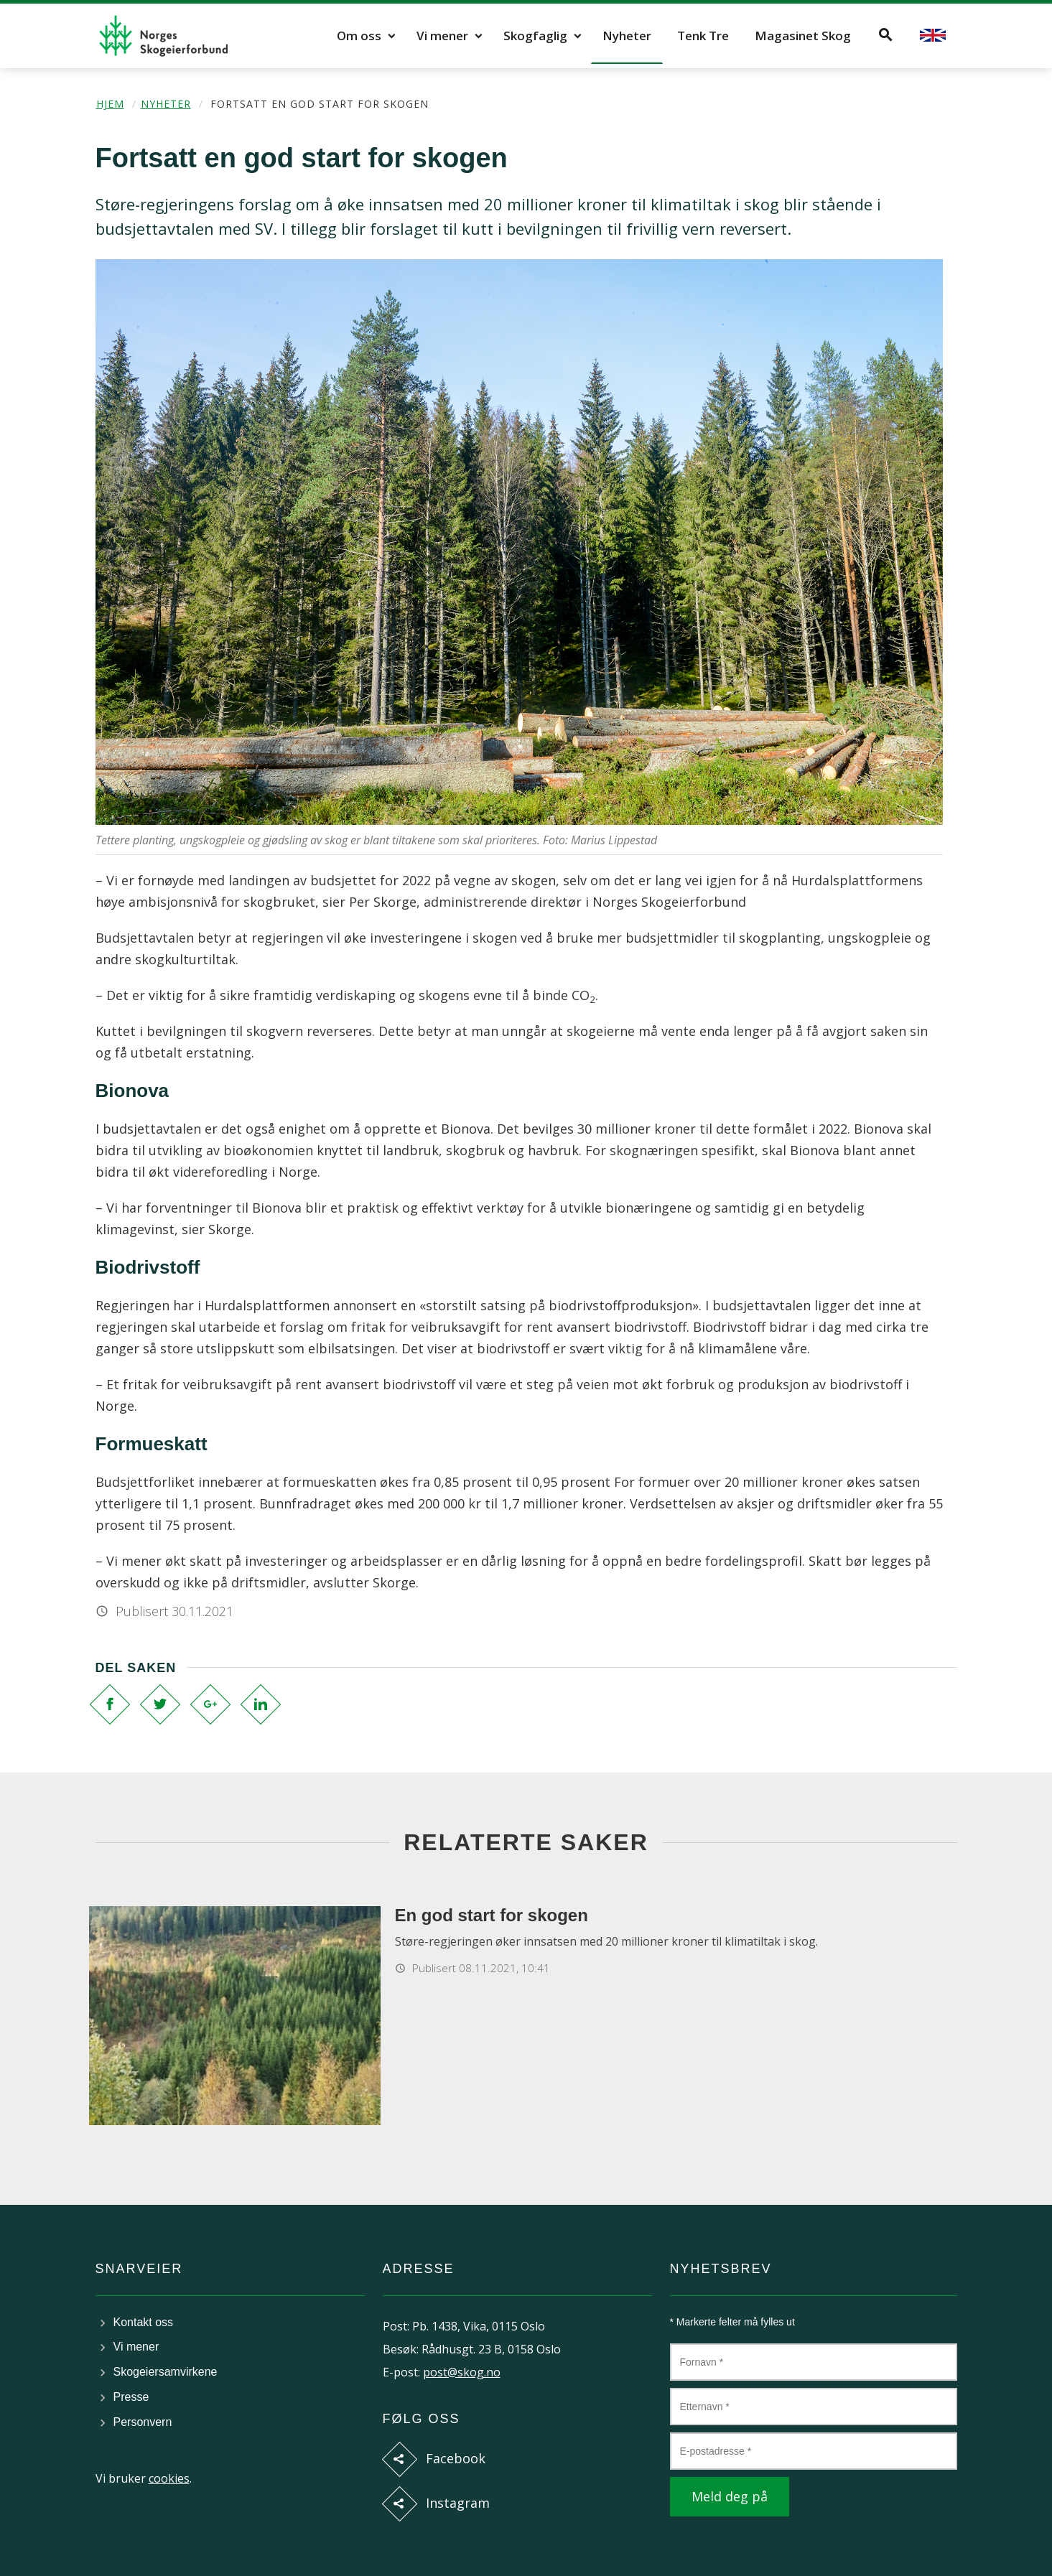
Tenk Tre (703, 35)
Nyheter (626, 35)
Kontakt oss (143, 2322)
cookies (169, 2478)
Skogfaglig (535, 35)
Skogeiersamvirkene (165, 2372)
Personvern (142, 2422)
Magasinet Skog (803, 35)
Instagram (458, 2502)
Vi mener (442, 35)
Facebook (455, 2458)
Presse (131, 2397)
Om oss (359, 35)
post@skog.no (462, 2372)
